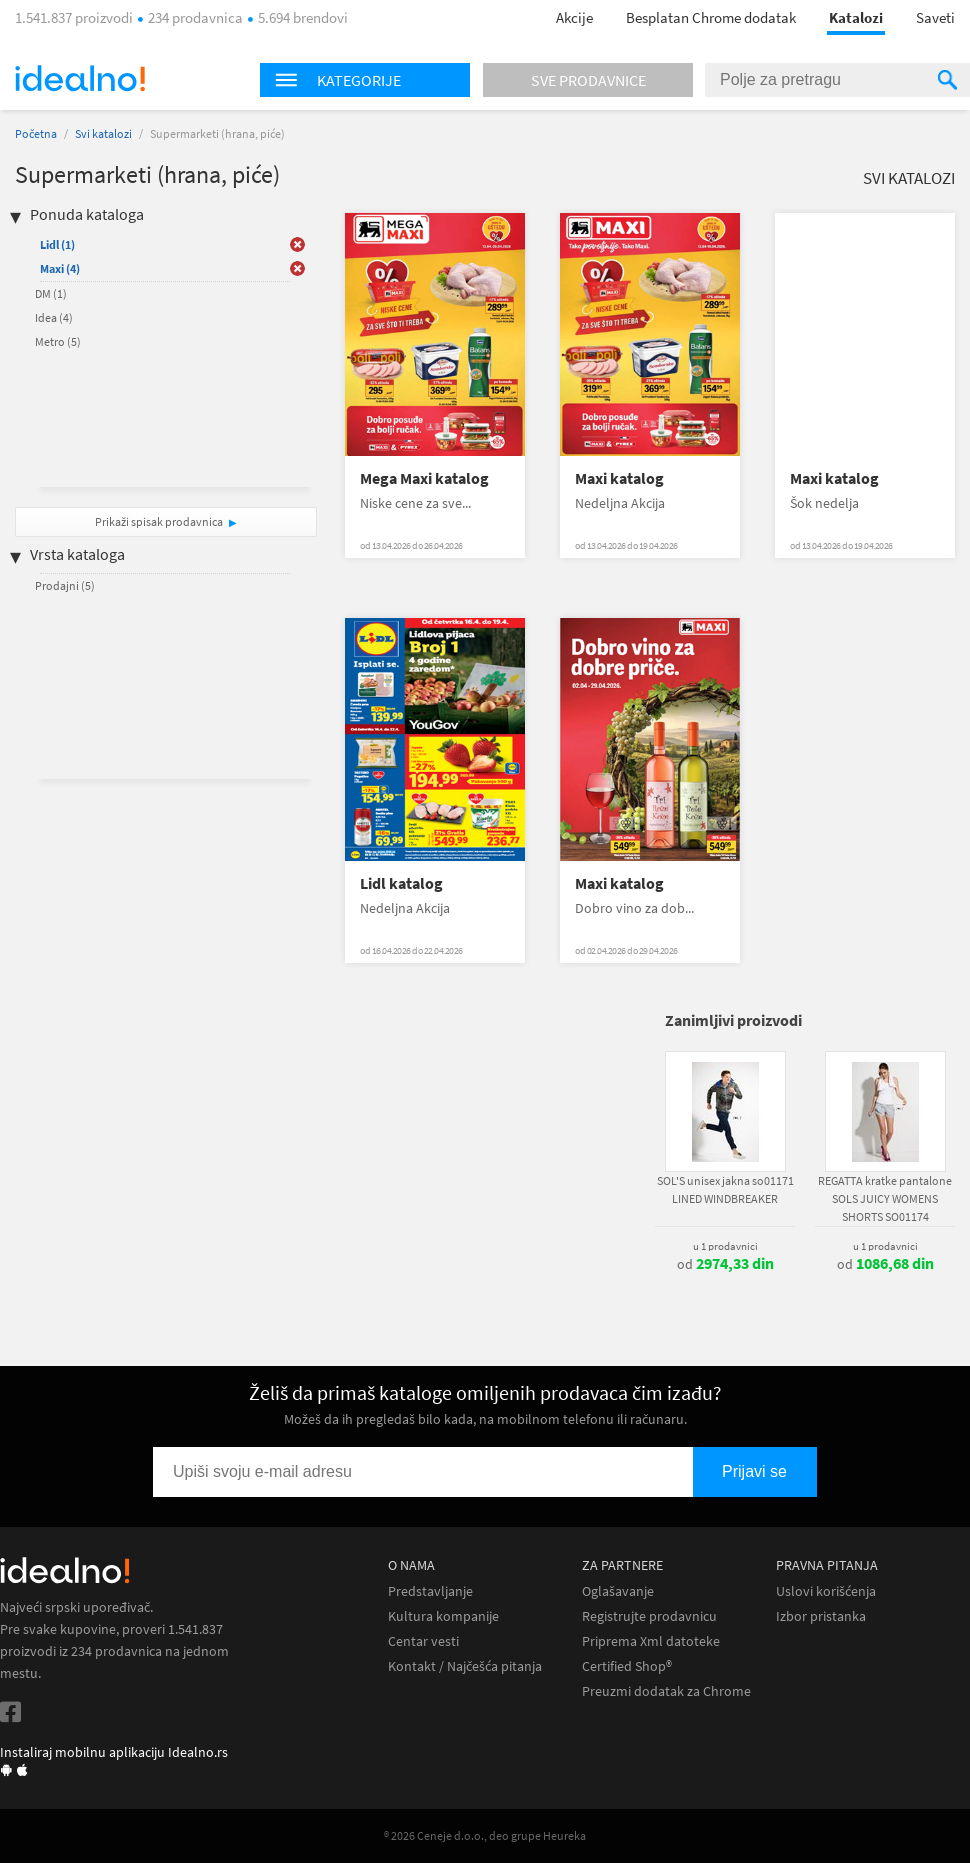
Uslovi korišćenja (826, 1591)
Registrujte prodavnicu (649, 1616)
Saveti (935, 17)
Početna (36, 133)
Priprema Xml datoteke (651, 1641)
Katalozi (856, 17)
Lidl (57, 244)
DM (51, 293)
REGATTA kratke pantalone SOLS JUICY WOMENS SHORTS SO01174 (885, 1198)
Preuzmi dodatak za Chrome (666, 1691)
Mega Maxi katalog (424, 478)
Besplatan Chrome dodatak (711, 17)
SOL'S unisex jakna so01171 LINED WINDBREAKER (725, 1189)
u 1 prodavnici (725, 1246)
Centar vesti (423, 1641)
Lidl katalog (401, 883)
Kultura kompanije (443, 1616)
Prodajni (65, 585)
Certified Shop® (627, 1666)
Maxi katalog (619, 478)
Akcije (574, 17)
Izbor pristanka (821, 1616)
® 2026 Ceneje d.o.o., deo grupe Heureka (485, 1835)
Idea (54, 317)
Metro (58, 341)
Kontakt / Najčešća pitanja (465, 1666)
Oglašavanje (618, 1591)
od (725, 1264)
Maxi (60, 268)
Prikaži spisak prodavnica (159, 521)
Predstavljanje (430, 1591)
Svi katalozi (103, 133)
